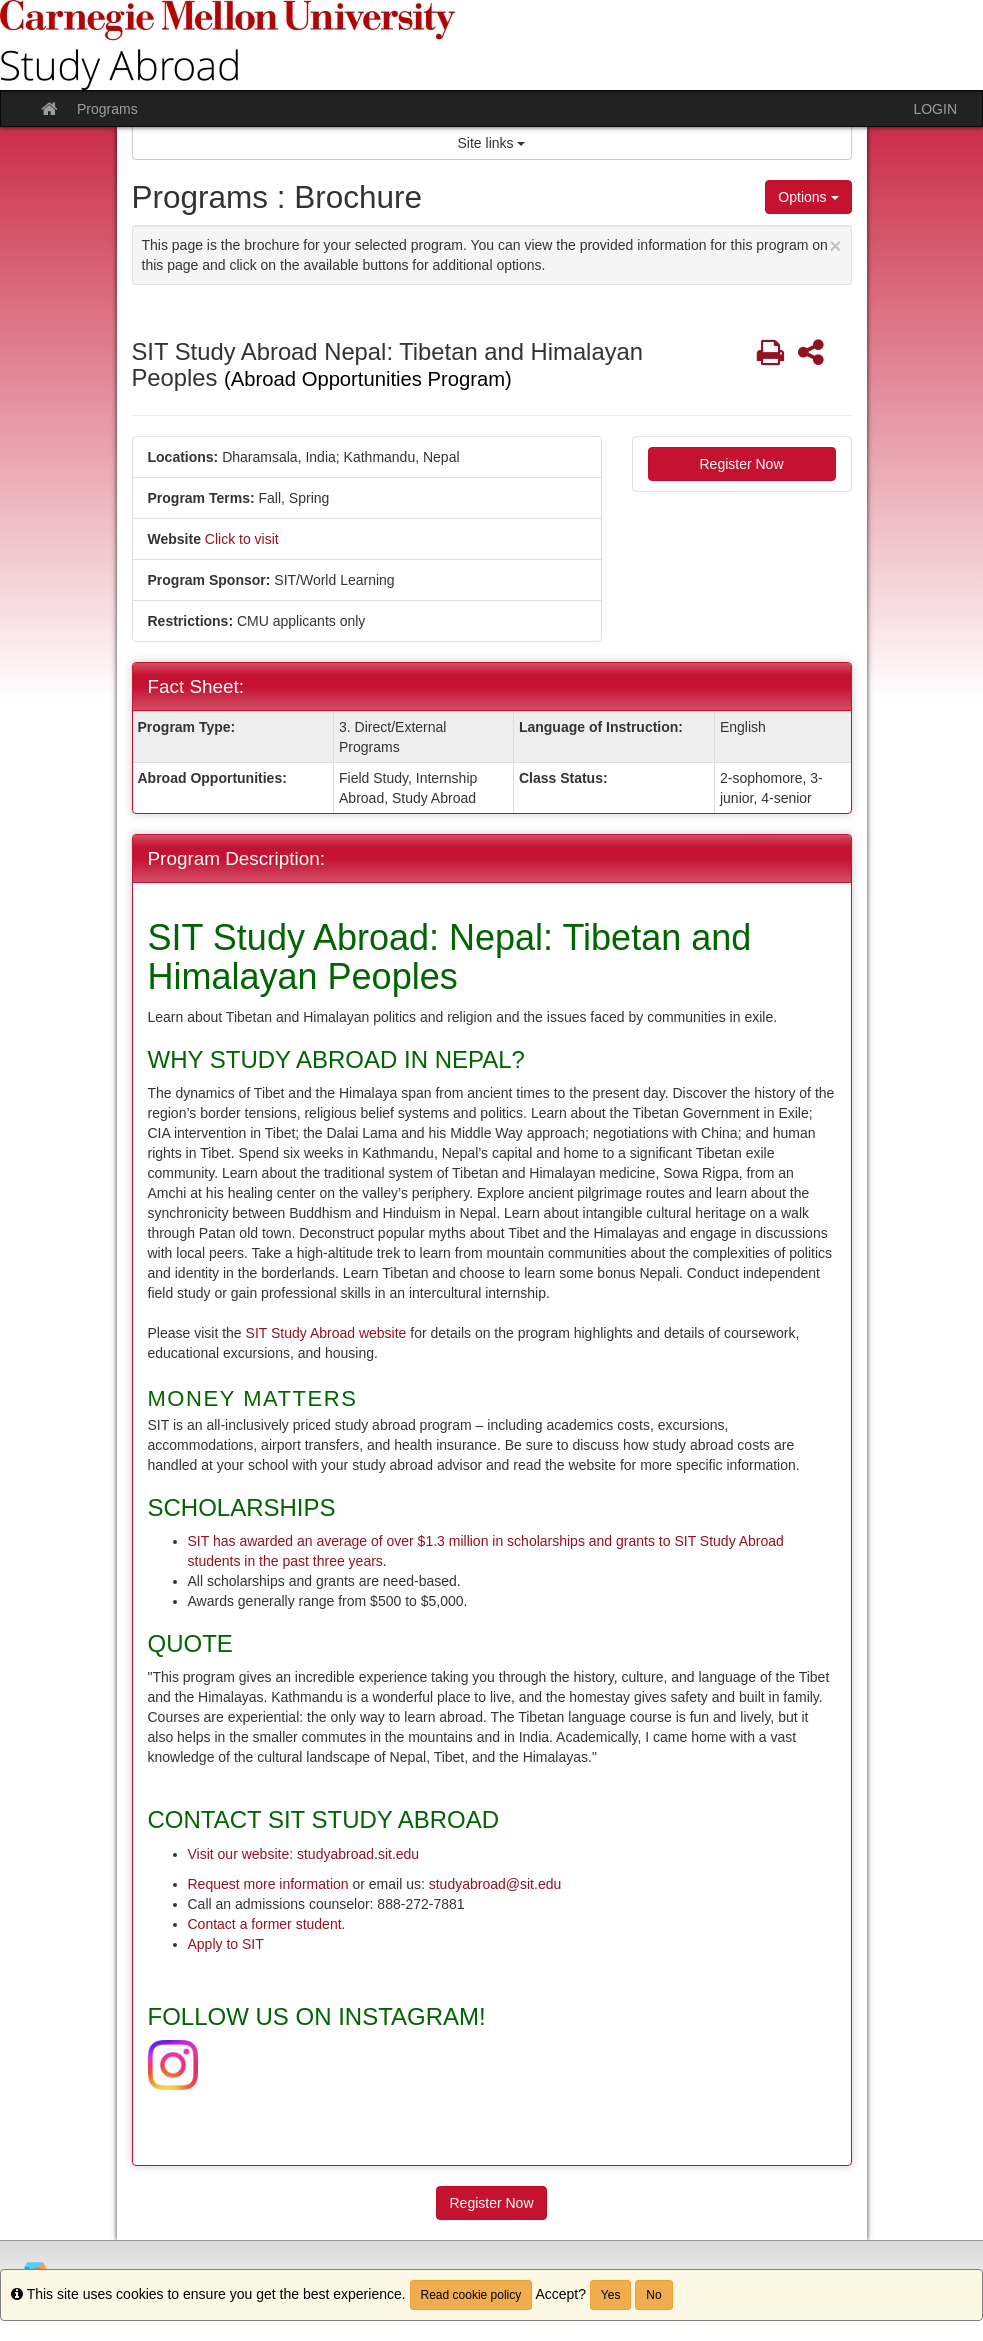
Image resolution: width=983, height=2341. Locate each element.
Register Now (741, 464)
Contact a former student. (267, 1924)
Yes (611, 2295)
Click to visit (242, 539)
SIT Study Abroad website (328, 1333)
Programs (107, 109)
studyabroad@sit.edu (495, 1884)
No (653, 2295)
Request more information (268, 1884)
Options (808, 197)
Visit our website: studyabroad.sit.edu (304, 1854)
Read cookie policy (471, 2295)
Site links (492, 143)
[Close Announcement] (835, 245)
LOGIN (935, 109)
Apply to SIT (226, 1944)
